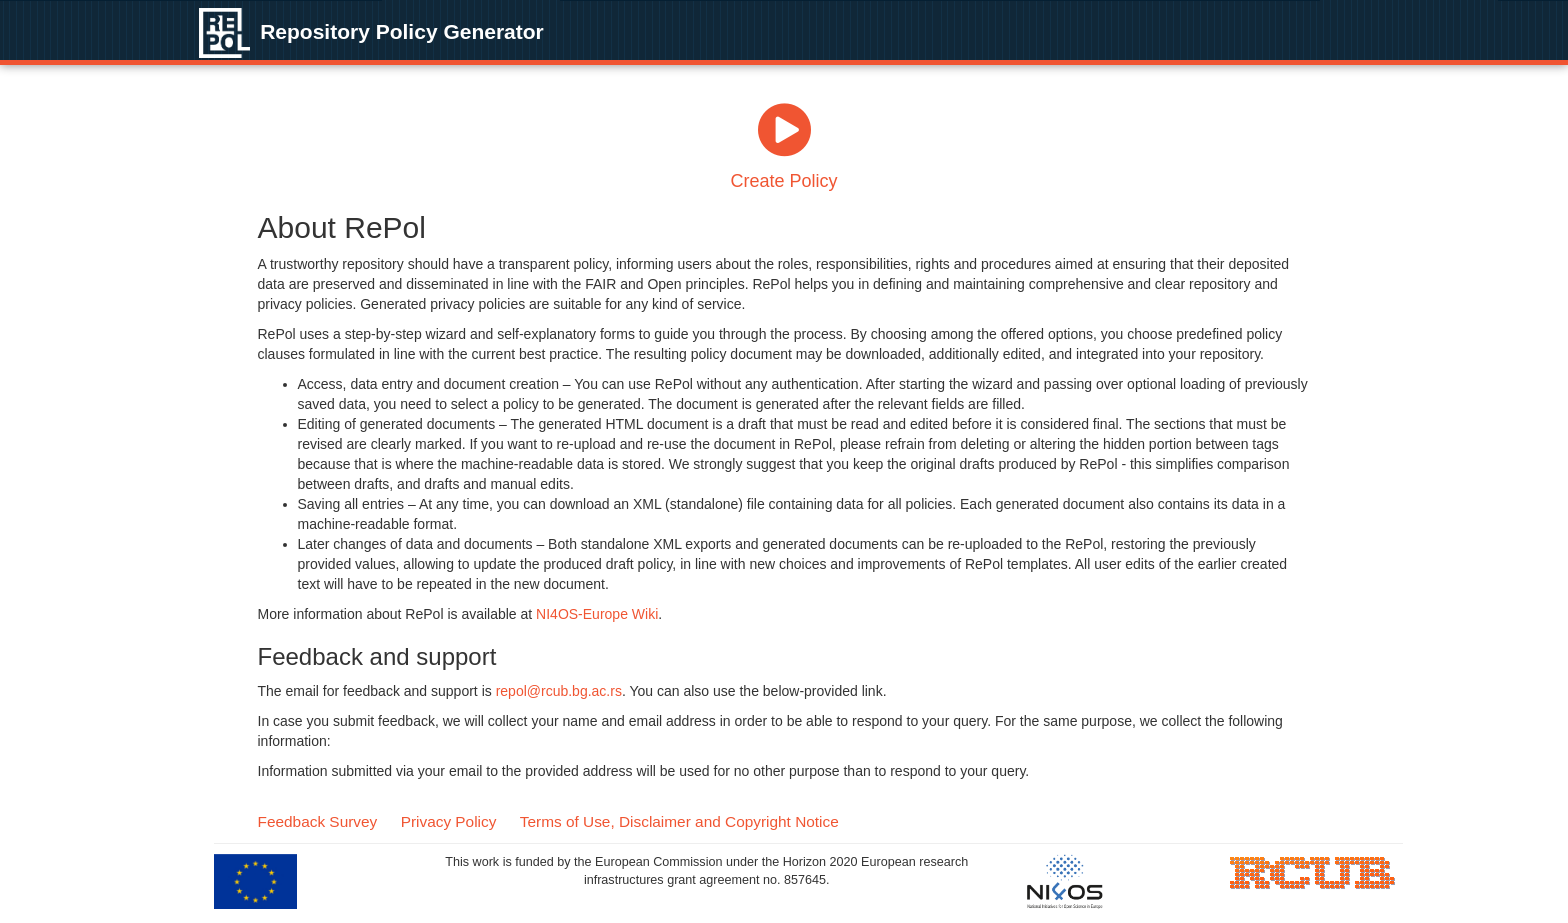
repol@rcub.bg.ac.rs (559, 691)
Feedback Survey (318, 821)
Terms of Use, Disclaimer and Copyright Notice (679, 821)
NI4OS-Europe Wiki (597, 614)
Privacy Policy (449, 821)
